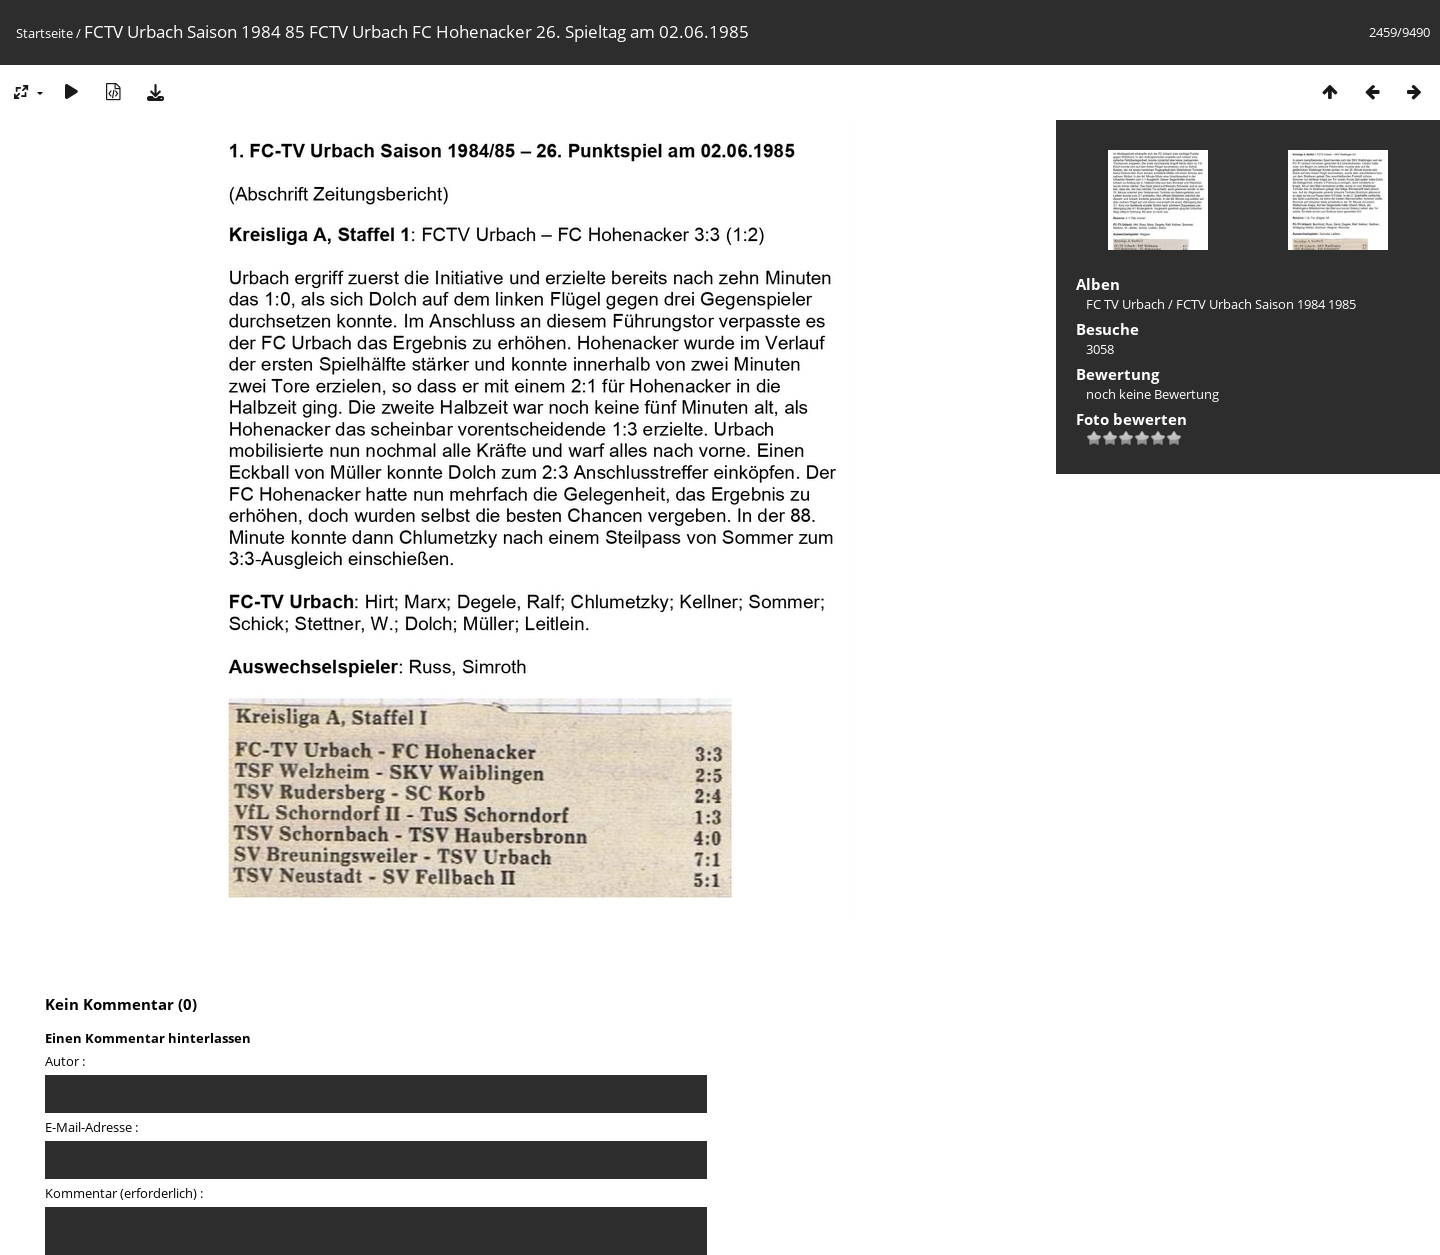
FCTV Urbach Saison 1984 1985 (1266, 304)
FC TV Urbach (1125, 304)
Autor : (65, 1061)
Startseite (44, 33)
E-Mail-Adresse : (91, 1127)
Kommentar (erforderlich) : (124, 1193)
